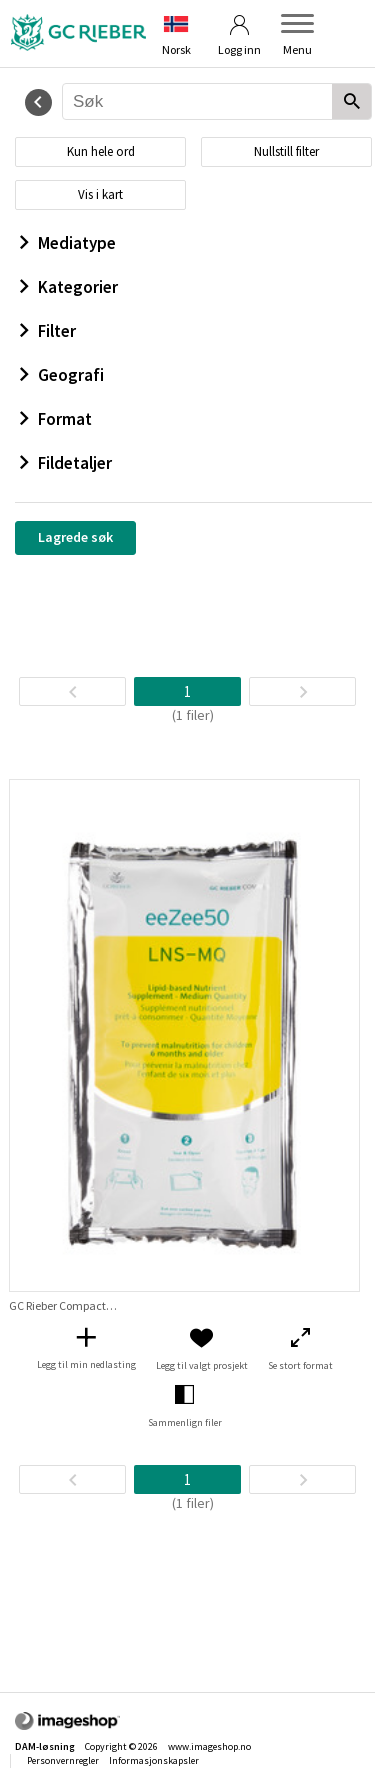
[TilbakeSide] (72, 691)
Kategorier (69, 287)
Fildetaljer (66, 463)
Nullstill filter (286, 151)
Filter (48, 331)
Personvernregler (63, 1760)
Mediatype (68, 243)
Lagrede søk (75, 537)
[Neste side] (302, 691)
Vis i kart (100, 194)
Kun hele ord (101, 151)
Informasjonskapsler (154, 1760)
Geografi (62, 375)
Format (56, 419)
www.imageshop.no (209, 1746)
